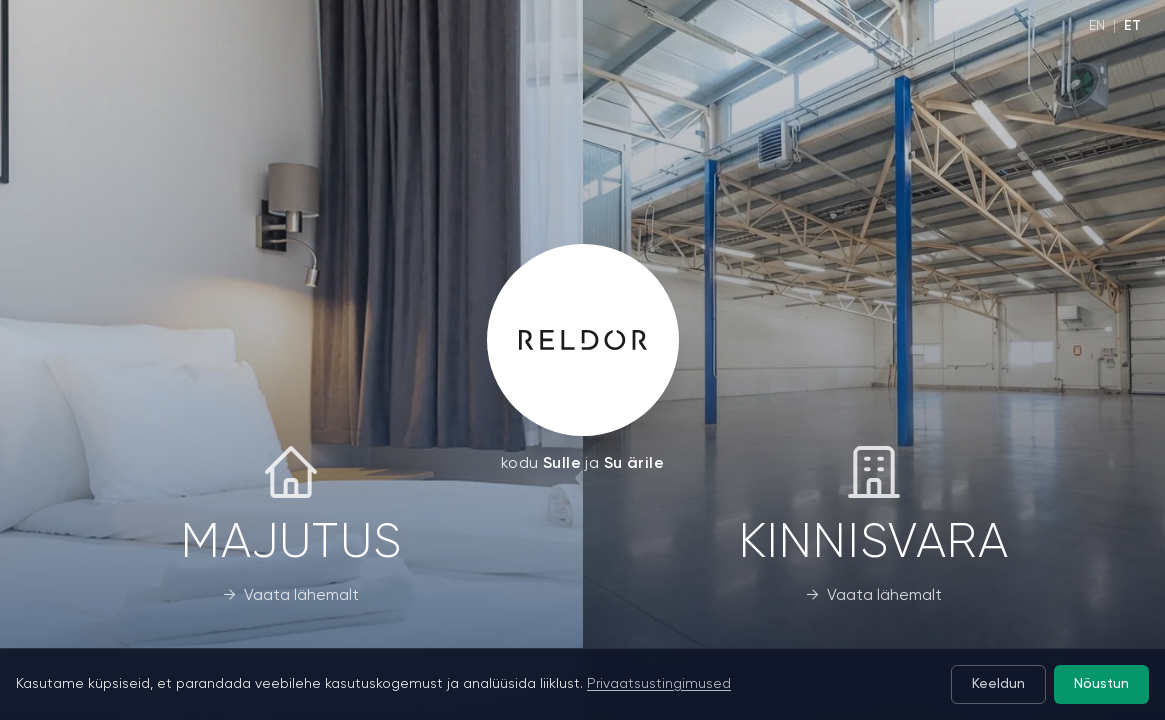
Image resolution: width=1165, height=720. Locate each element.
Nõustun (1100, 684)
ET (1133, 25)
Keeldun (994, 684)
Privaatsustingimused (659, 684)
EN (1098, 26)
